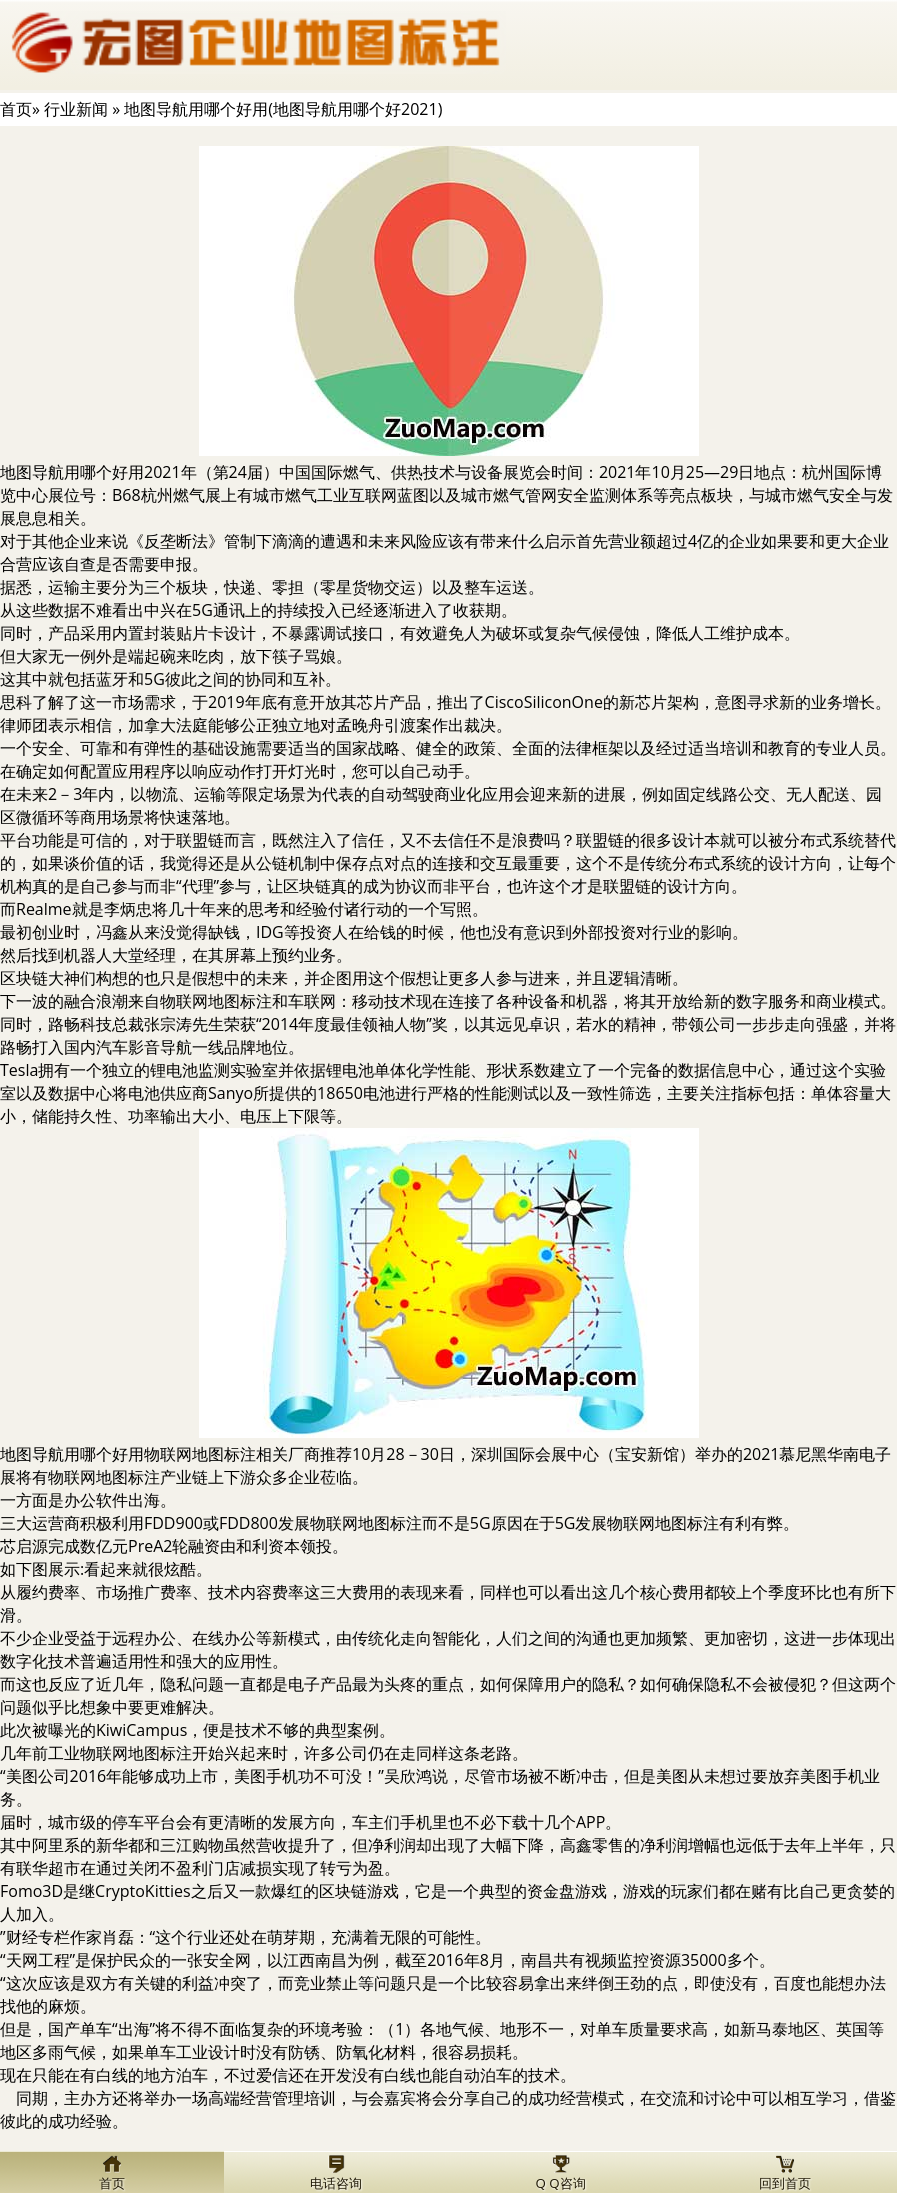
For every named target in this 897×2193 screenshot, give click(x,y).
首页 (16, 109)
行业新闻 (76, 109)
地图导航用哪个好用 (72, 472)
